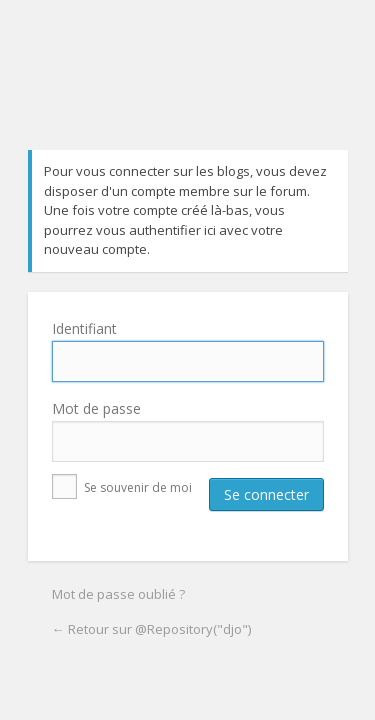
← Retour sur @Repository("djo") (151, 629)
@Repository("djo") (191, 90)
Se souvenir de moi (122, 487)
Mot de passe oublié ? (118, 594)
